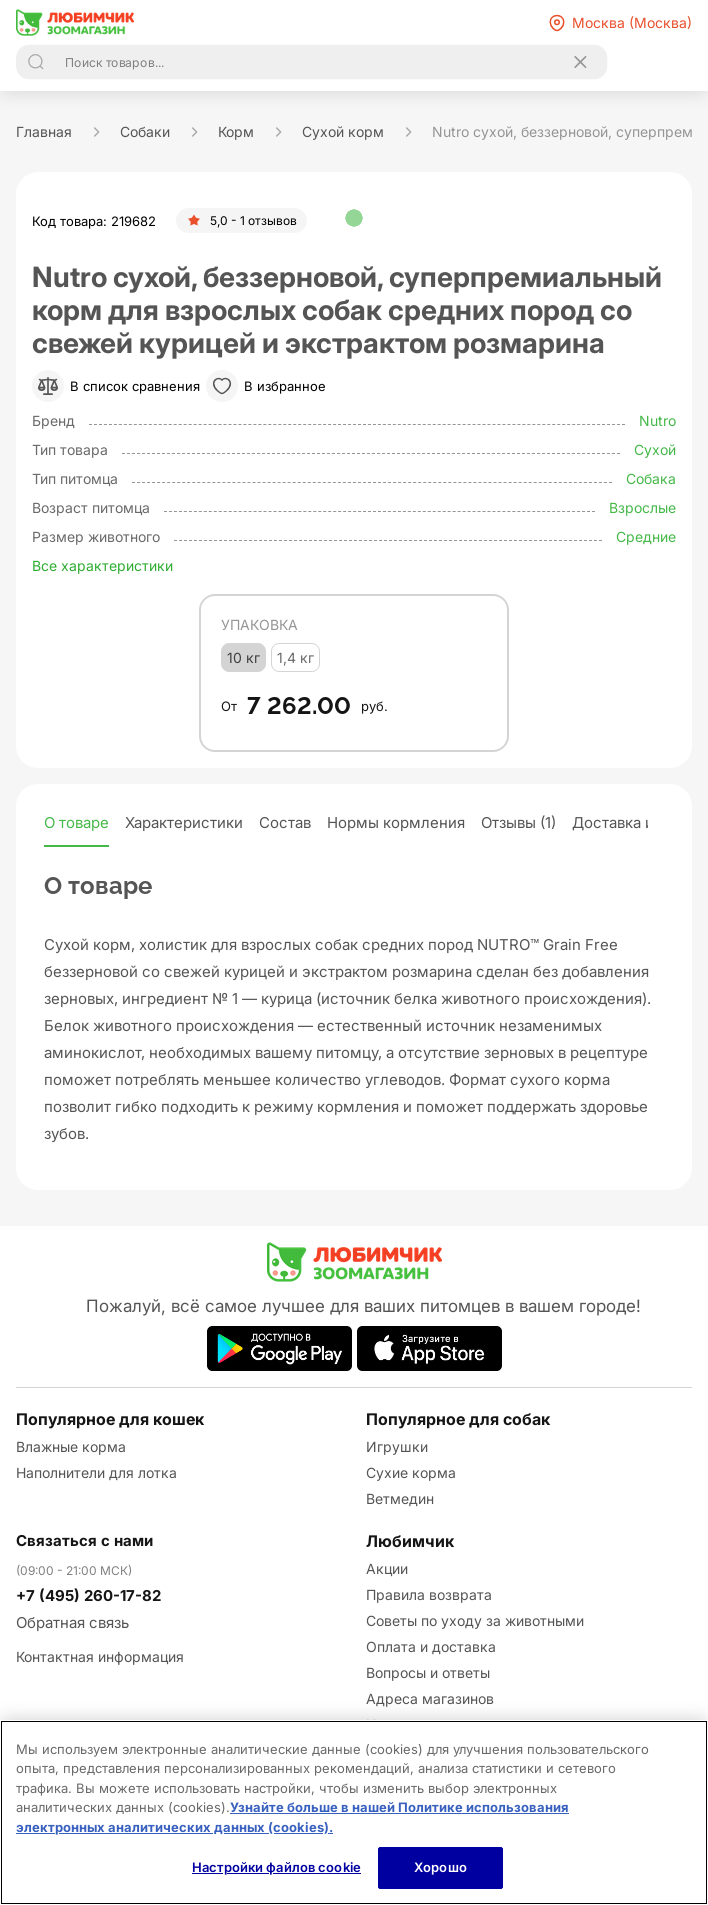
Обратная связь (72, 1622)
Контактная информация (100, 1656)
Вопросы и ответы (428, 1672)
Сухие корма (411, 1472)
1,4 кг (295, 657)
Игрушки (397, 1446)
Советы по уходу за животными (475, 1620)
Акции (387, 1568)
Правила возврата (429, 1594)
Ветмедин (400, 1498)
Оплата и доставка (431, 1646)
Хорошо (440, 1867)
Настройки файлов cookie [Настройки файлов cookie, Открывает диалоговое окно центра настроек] (276, 1867)
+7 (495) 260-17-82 (88, 1595)
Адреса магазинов (430, 1698)
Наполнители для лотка (96, 1472)
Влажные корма (71, 1446)
